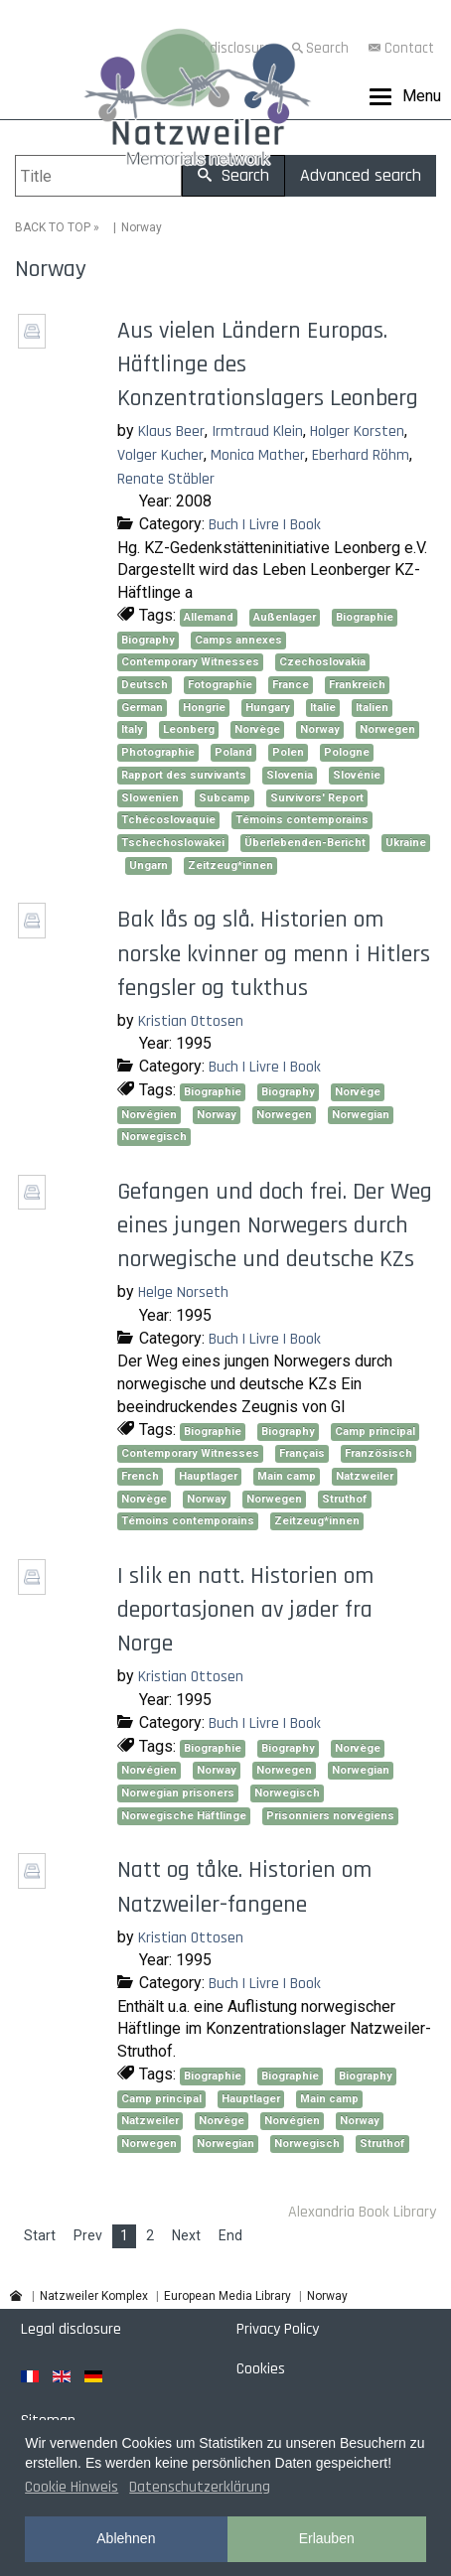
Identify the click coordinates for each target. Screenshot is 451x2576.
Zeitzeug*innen (230, 865)
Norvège (257, 729)
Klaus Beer (171, 431)
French (140, 1476)
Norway (320, 729)
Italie (323, 707)
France (290, 684)
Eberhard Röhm (360, 455)
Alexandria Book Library (362, 2212)
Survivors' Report (317, 797)
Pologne (347, 752)
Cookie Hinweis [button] (71, 2487)
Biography (148, 640)
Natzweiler (364, 1476)
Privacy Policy (277, 2329)
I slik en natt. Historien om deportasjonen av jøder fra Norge (245, 1609)
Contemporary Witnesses (190, 661)
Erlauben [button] (327, 2538)
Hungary (267, 707)
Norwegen (387, 729)
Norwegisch (154, 1136)
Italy (132, 729)
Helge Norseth (183, 1292)
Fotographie (220, 684)
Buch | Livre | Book (265, 524)
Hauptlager (208, 1476)
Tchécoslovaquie (168, 819)
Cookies (260, 2369)
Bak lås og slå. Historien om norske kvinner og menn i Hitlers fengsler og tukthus (273, 953)
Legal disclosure (71, 2329)
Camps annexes (238, 640)
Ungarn (148, 865)
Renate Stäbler (166, 479)
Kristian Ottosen (190, 1021)
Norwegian (360, 1114)
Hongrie (204, 707)
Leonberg (189, 729)
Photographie (158, 752)
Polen (288, 752)
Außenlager (284, 617)
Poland (233, 752)
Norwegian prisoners (177, 1793)
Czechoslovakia (322, 661)
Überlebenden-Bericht (305, 842)
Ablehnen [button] (125, 2538)
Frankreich (357, 684)
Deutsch (144, 684)
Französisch (378, 1453)
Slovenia (289, 775)
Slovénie (356, 775)
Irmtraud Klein (257, 431)
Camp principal (375, 1431)
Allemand (208, 617)
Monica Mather (258, 455)
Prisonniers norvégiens (330, 1815)
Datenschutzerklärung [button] (199, 2487)
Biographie (364, 617)
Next (186, 2235)
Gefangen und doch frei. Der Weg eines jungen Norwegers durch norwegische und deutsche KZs (274, 1225)
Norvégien (149, 1114)
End (230, 2235)
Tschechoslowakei (173, 842)
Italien (372, 707)
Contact (409, 48)
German (142, 707)
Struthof (345, 1499)
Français (302, 1453)
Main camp (286, 1476)
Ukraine (405, 842)
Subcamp (224, 797)
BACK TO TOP (52, 227)
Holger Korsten (357, 431)
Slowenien (150, 797)
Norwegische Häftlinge (183, 1815)
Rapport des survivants (183, 775)
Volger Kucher (160, 455)
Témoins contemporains (302, 819)
